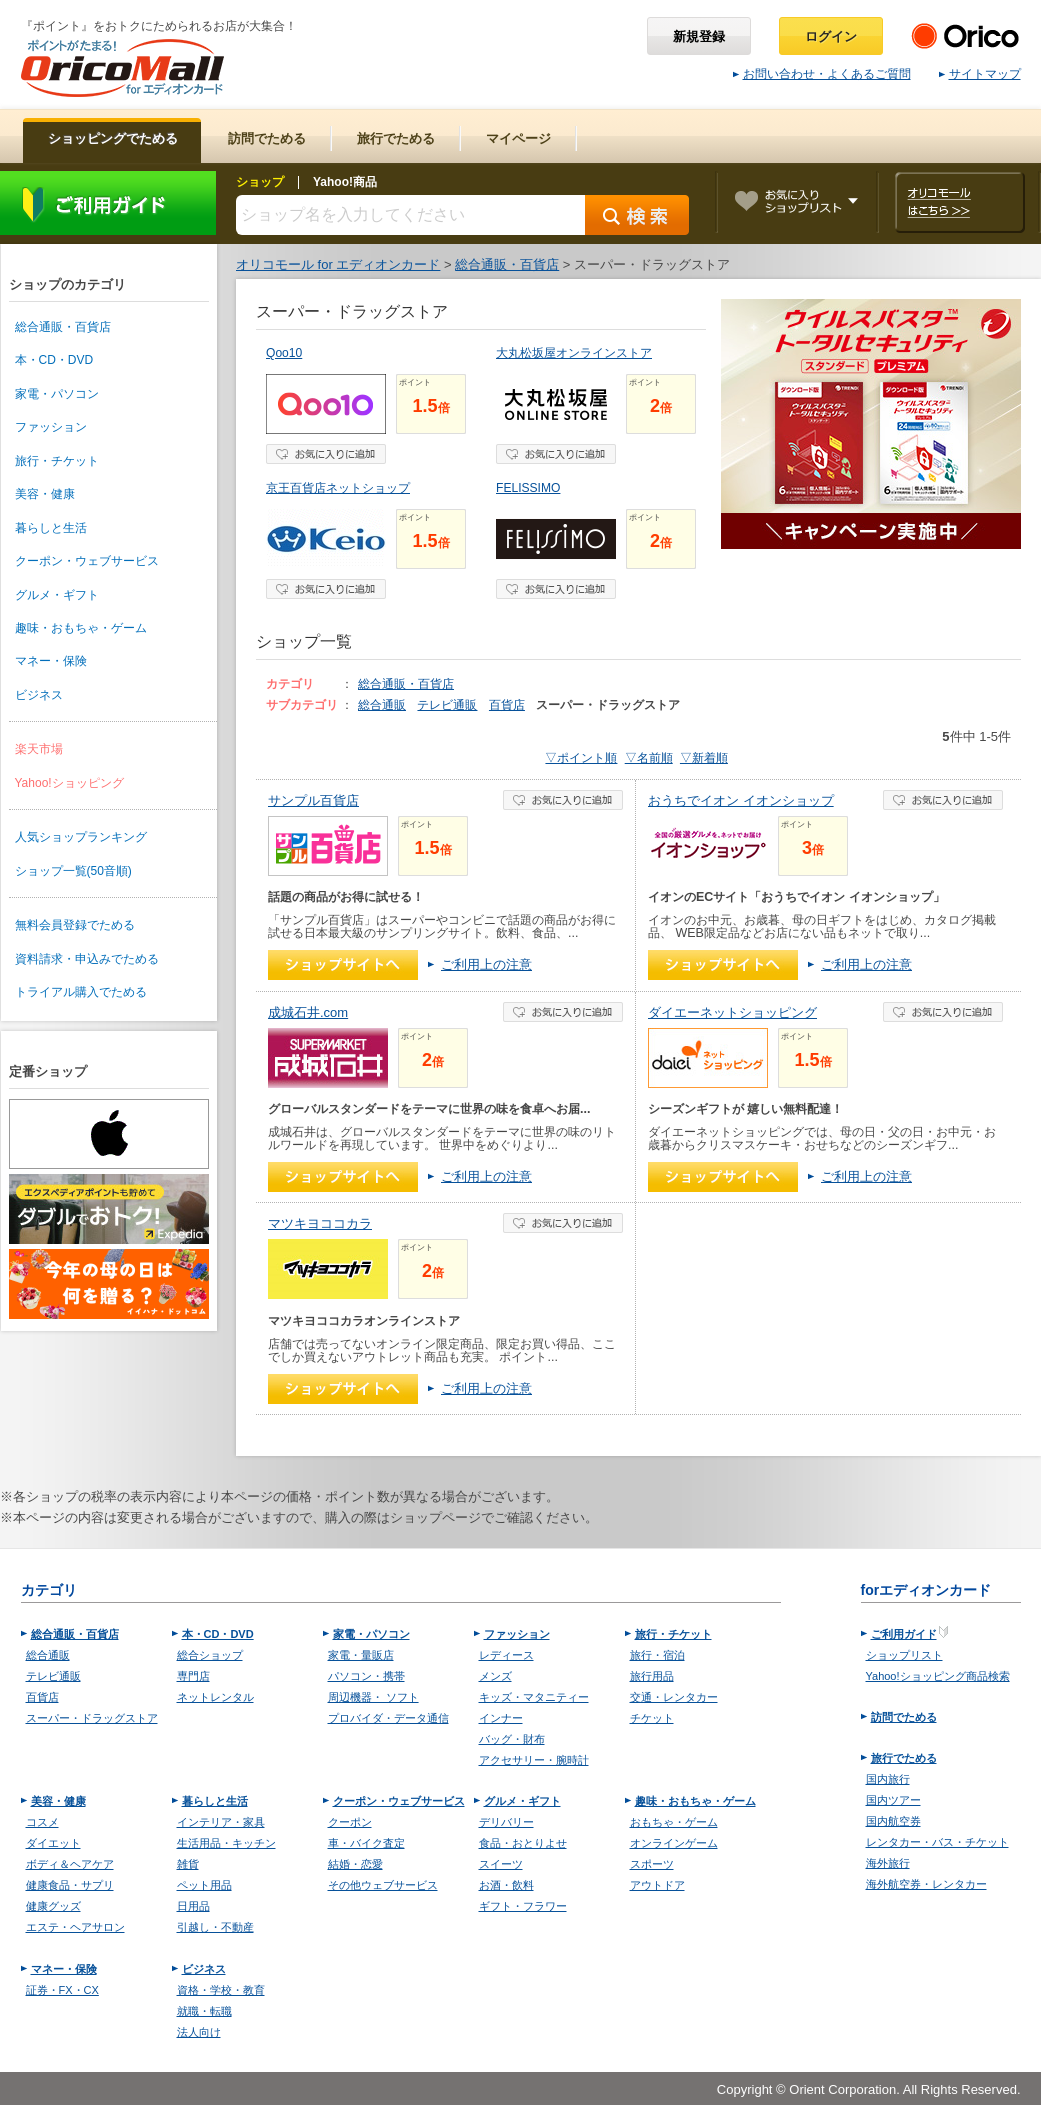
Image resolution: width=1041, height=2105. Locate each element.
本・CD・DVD (54, 360)
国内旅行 (888, 1779)
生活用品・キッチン (226, 1843)
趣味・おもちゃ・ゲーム (81, 628)
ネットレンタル (215, 1697)
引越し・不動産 (215, 1927)
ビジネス (39, 695)
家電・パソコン (57, 394)
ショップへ (343, 965)
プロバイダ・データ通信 (388, 1718)
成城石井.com (308, 1012)
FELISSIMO (528, 488)
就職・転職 (204, 2011)
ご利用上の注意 (486, 964)
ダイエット (53, 1843)
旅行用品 (652, 1676)
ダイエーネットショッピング (732, 1012)
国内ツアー (893, 1800)
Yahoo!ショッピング (69, 783)
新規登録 (699, 36)
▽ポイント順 (581, 758)
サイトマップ (980, 74)
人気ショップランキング (81, 837)
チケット (652, 1718)
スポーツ (652, 1864)
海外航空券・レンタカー (926, 1884)
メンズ (495, 1676)
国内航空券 (893, 1821)
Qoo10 (284, 353)
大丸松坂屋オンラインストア (574, 353)
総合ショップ (210, 1655)
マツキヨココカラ (320, 1223)
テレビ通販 (447, 705)
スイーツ (501, 1864)
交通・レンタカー (674, 1697)
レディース (506, 1655)
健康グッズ (53, 1906)
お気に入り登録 (326, 454)
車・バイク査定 (366, 1843)
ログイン (831, 36)
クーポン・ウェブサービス (87, 561)
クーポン (350, 1822)
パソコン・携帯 (366, 1676)
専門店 (193, 1676)
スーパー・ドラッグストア (92, 1718)
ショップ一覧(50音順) (73, 871)
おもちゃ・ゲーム (674, 1822)
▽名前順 (649, 758)
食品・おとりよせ (523, 1843)
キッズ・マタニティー (534, 1697)
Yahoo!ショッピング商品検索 (938, 1676)
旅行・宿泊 (657, 1655)
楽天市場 (39, 749)
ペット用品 (204, 1885)
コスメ (42, 1822)
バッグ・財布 (512, 1739)
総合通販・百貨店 (63, 327)
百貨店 (507, 705)
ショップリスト (904, 1655)
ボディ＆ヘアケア (70, 1864)
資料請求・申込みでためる (87, 959)
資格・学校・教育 (221, 1990)
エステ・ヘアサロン (75, 1927)
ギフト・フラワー (523, 1906)
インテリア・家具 (221, 1822)
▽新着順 (704, 758)
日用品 (193, 1906)
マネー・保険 (51, 661)
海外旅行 (888, 1863)
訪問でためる (904, 1717)
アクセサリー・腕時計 (534, 1760)
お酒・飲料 (506, 1885)
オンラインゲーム (674, 1843)
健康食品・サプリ (70, 1885)
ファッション (51, 427)
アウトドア (657, 1885)
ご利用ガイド (108, 203)
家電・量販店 (361, 1655)
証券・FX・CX (62, 1990)
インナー (501, 1718)
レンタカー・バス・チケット (937, 1842)
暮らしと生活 (51, 528)
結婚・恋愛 (355, 1864)
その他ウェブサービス (383, 1885)
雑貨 (188, 1864)
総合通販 (382, 705)
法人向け (199, 2032)
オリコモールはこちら (959, 202)
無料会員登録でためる (75, 925)
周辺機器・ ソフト (373, 1697)
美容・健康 (45, 494)
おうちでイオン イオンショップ (741, 800)
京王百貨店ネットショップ (338, 488)
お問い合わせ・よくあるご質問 (822, 74)
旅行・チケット (57, 461)
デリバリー (506, 1822)
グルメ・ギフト (57, 595)
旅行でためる (904, 1758)
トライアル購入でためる (81, 992)
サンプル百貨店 (313, 800)
